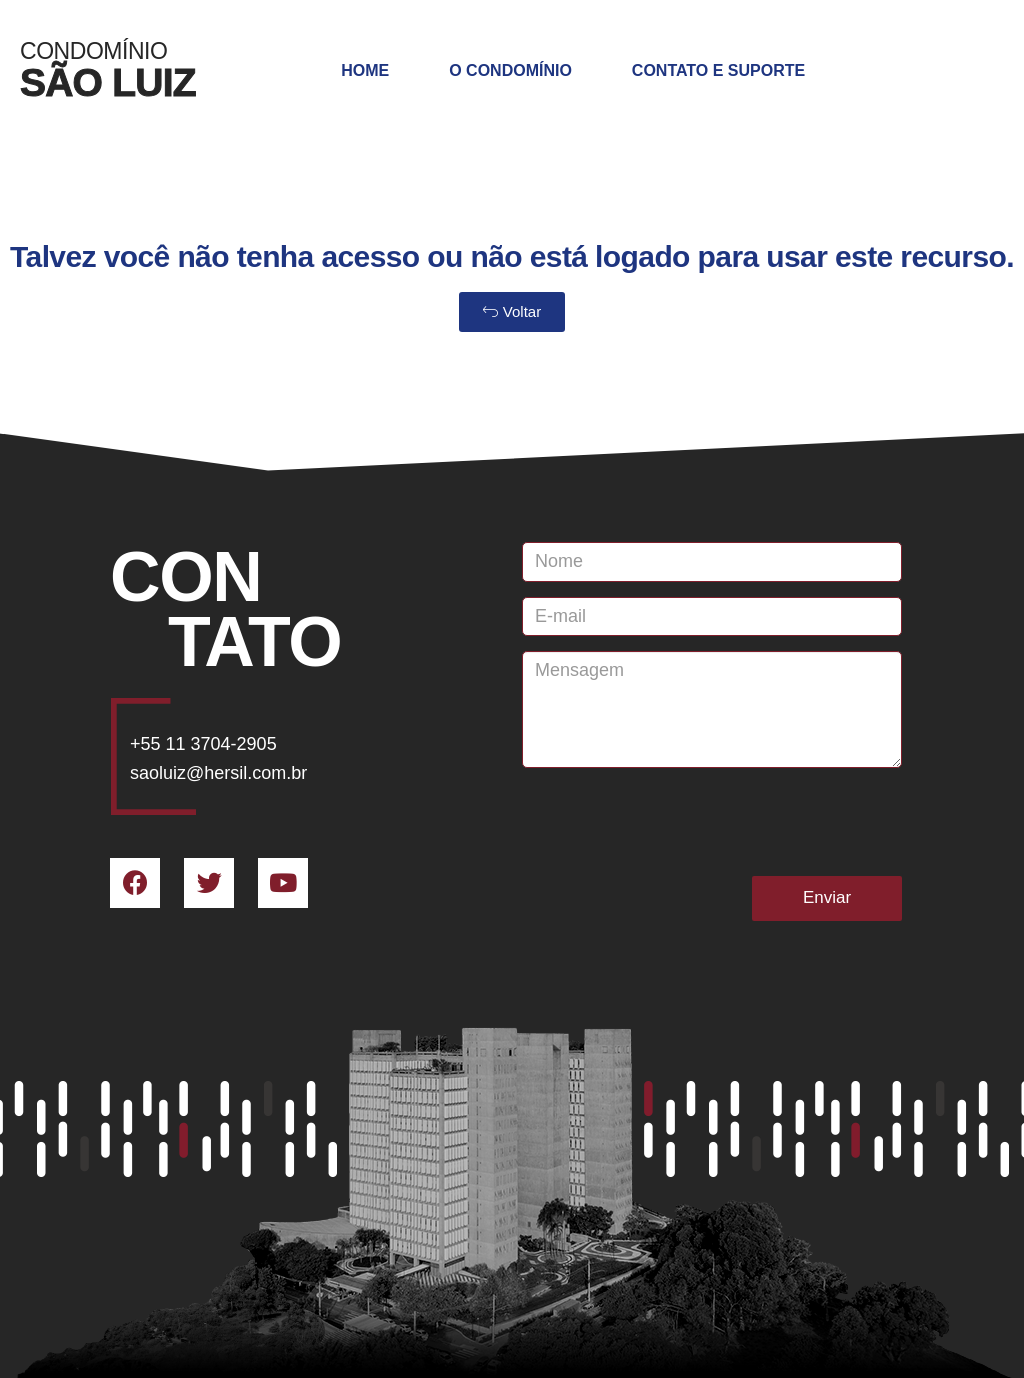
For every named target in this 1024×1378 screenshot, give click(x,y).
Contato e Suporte (718, 70)
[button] (512, 312)
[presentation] (674, 822)
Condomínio (93, 51)
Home (365, 70)
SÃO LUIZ (108, 82)
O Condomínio (510, 70)
